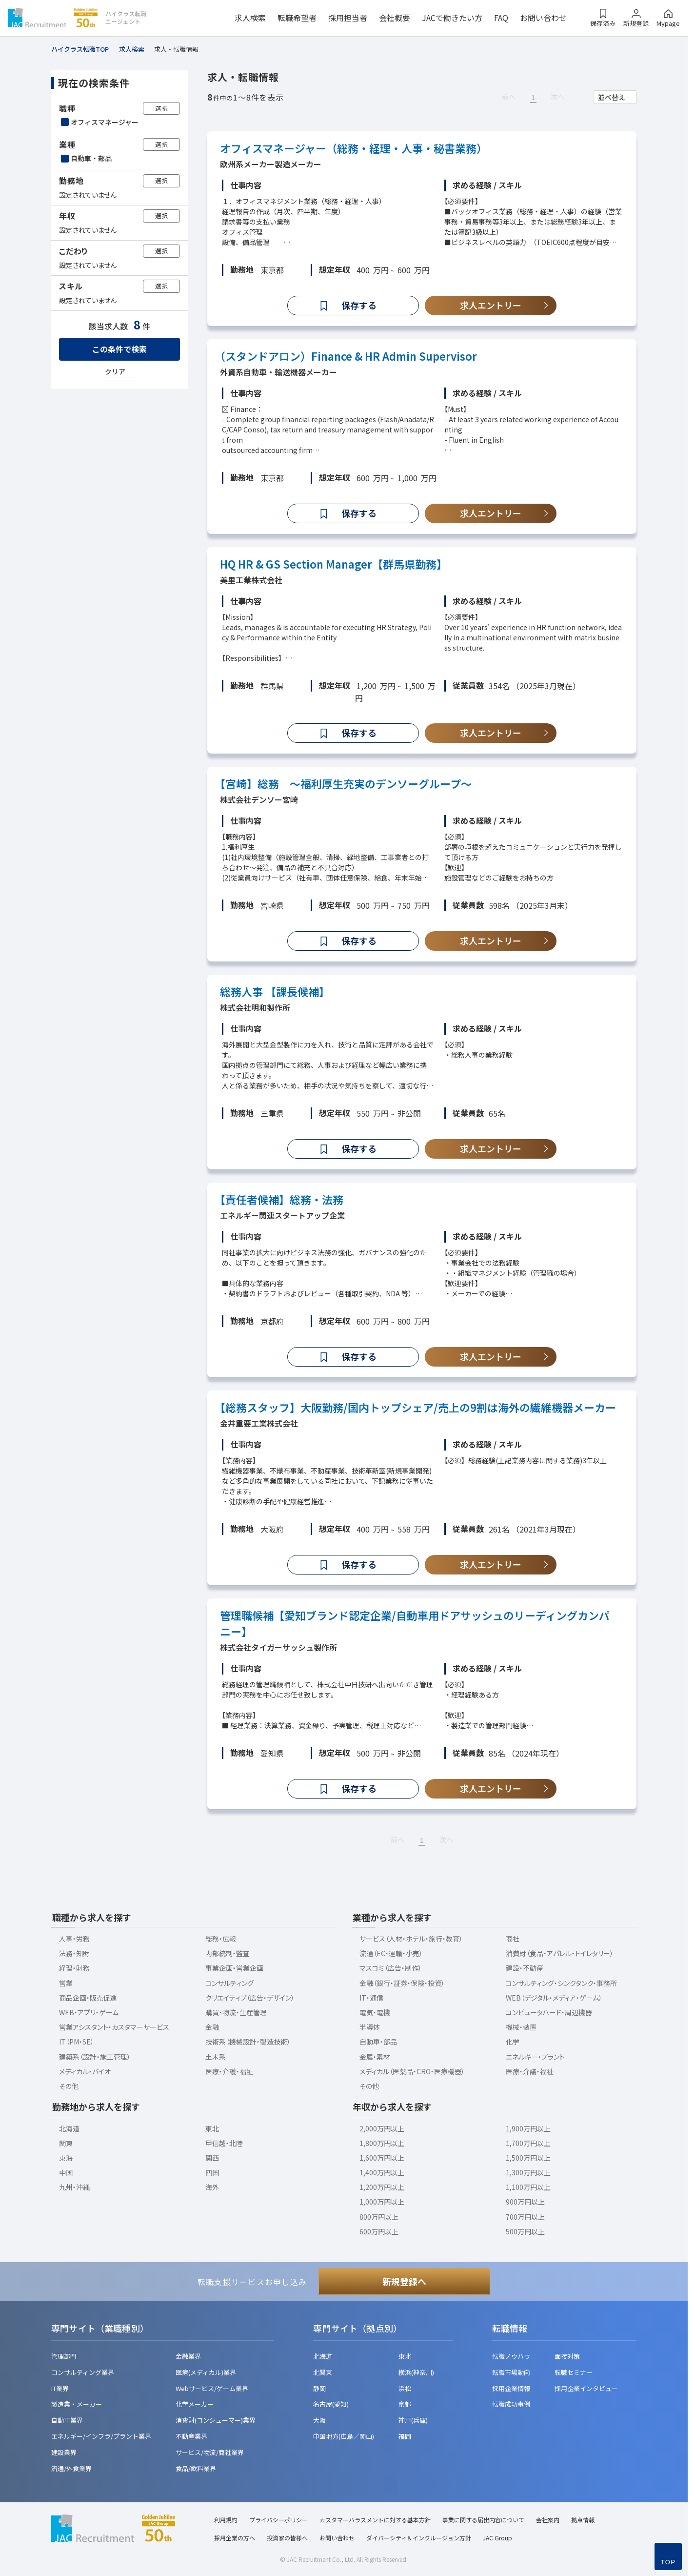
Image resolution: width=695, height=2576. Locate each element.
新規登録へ (404, 2281)
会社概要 (394, 17)
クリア (115, 371)
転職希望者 (297, 17)
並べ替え (611, 97)
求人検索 (250, 17)
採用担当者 (347, 17)
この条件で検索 (119, 349)
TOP (668, 2562)
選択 (161, 108)
